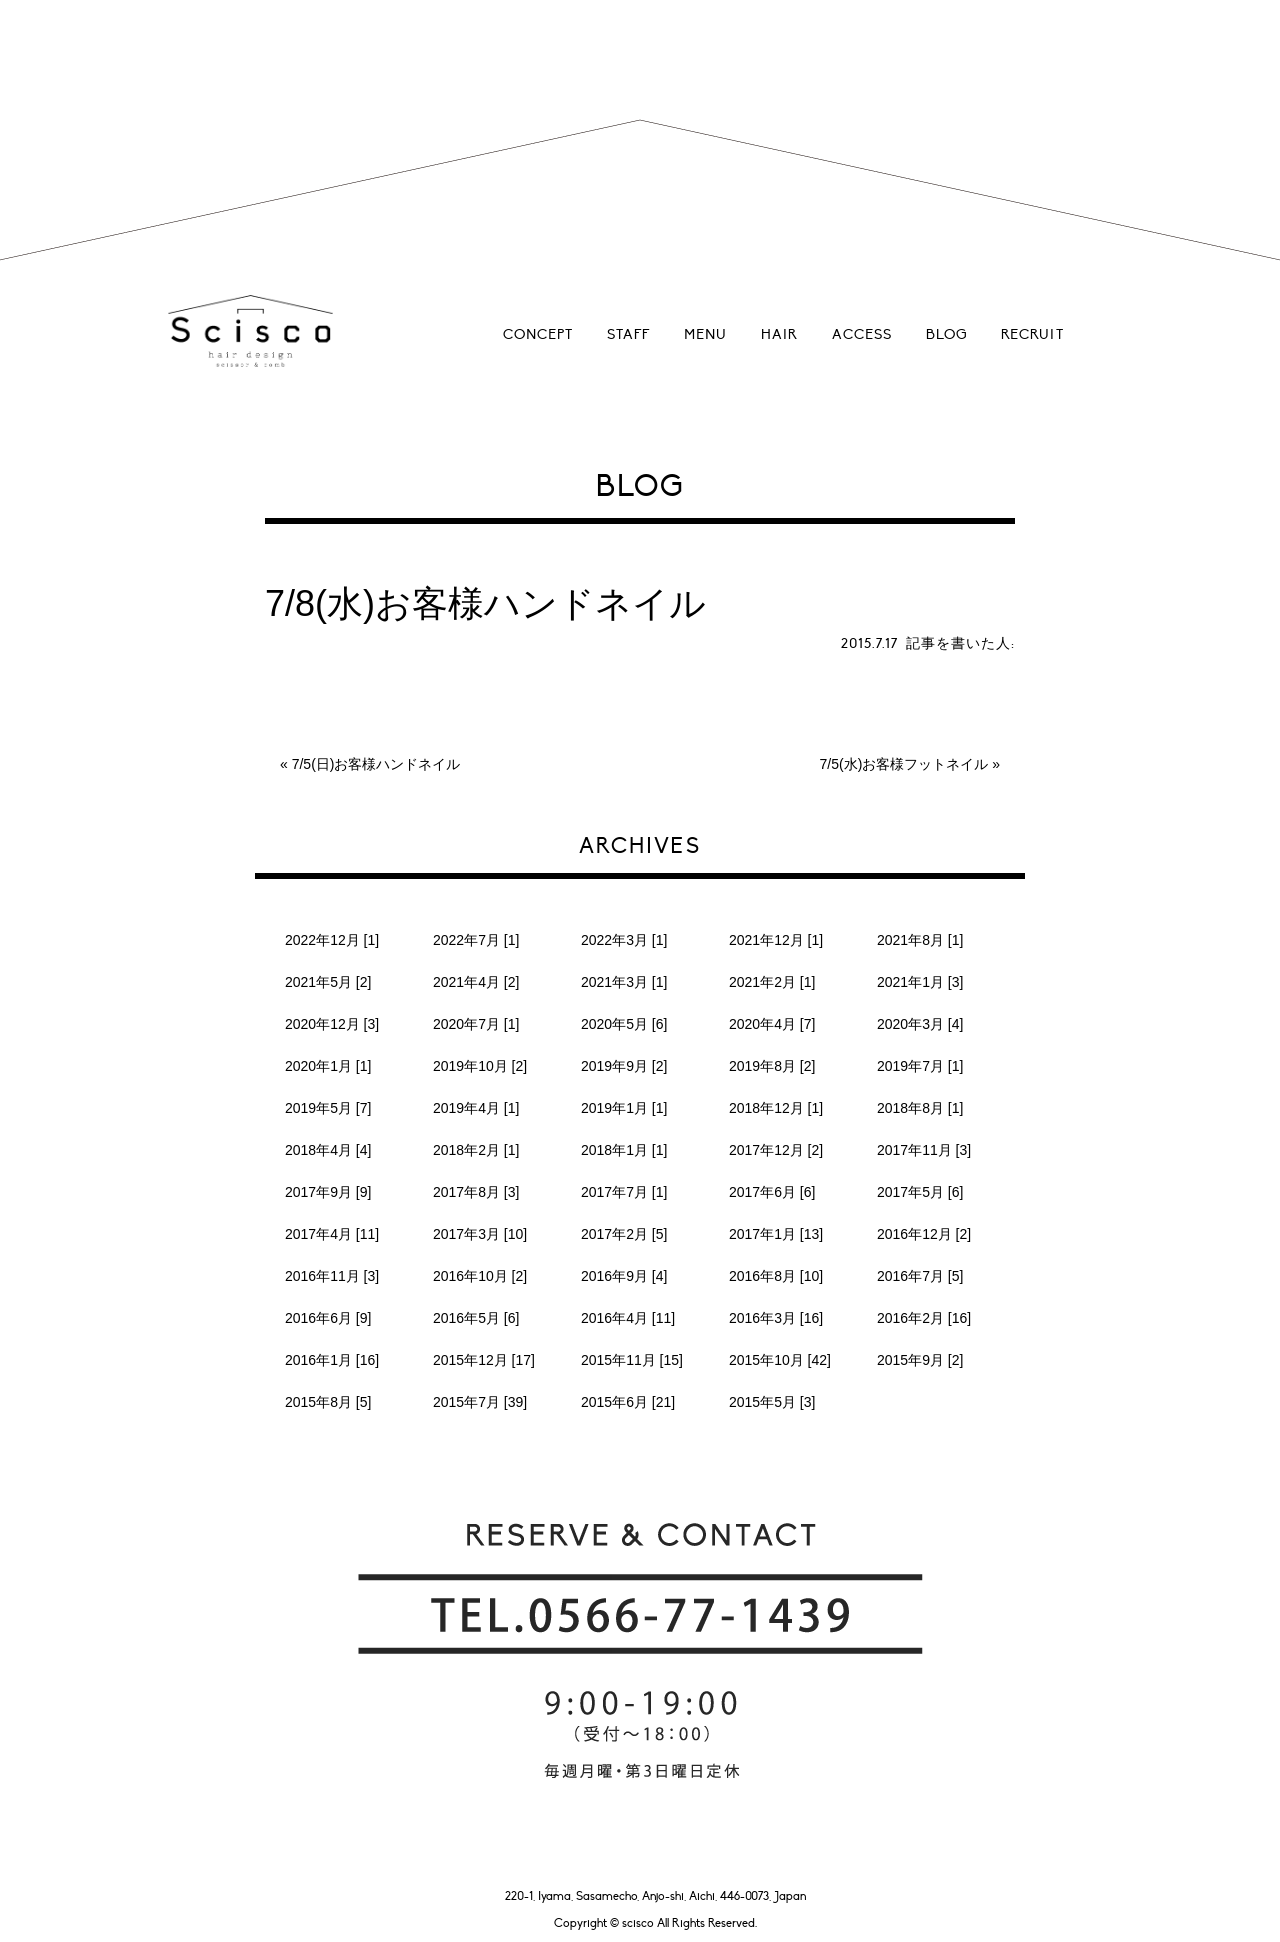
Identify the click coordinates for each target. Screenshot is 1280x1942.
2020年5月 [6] (624, 1024)
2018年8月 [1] (920, 1108)
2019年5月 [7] (328, 1108)
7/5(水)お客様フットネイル (904, 764)
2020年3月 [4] (920, 1024)
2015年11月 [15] (632, 1360)
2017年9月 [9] (328, 1192)
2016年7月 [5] (920, 1276)
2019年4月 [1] (476, 1108)
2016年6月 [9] (328, 1318)
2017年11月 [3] (924, 1150)
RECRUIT (1032, 334)
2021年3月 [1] (624, 982)
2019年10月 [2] (480, 1066)
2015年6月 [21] (628, 1402)
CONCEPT (538, 334)
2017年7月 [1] (624, 1192)
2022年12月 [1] (332, 940)
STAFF (628, 334)
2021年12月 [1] (776, 940)
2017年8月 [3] (476, 1192)
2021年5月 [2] (328, 982)
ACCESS (862, 334)
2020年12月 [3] (332, 1024)
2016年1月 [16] (332, 1360)
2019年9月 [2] (624, 1066)
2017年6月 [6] (772, 1192)
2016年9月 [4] (624, 1276)
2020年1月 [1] (328, 1066)
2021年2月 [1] (772, 982)
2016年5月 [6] (476, 1318)
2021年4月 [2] (476, 982)
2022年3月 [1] (624, 940)
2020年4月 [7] (772, 1024)
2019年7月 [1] (920, 1066)
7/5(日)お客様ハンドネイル (376, 764)
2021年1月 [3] (920, 982)
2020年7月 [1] (476, 1024)
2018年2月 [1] (476, 1150)
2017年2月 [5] (624, 1234)
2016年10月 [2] (480, 1276)
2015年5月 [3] (772, 1402)
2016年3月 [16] (776, 1318)
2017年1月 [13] (776, 1234)
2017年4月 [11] (332, 1234)
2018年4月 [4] (328, 1150)
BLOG (947, 334)
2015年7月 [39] (480, 1402)
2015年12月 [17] (484, 1360)
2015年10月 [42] (780, 1360)
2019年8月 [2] (772, 1066)
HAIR (779, 334)
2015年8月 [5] (328, 1402)
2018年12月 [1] (776, 1108)
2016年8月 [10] (776, 1276)
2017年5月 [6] (920, 1192)
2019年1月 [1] (624, 1108)
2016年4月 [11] (628, 1318)
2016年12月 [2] (924, 1234)
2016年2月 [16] (924, 1318)
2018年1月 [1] (624, 1150)
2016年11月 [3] (332, 1276)
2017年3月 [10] (480, 1234)
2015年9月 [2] (920, 1360)
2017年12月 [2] (776, 1150)
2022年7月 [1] (476, 940)
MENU (705, 334)
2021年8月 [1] (920, 940)
